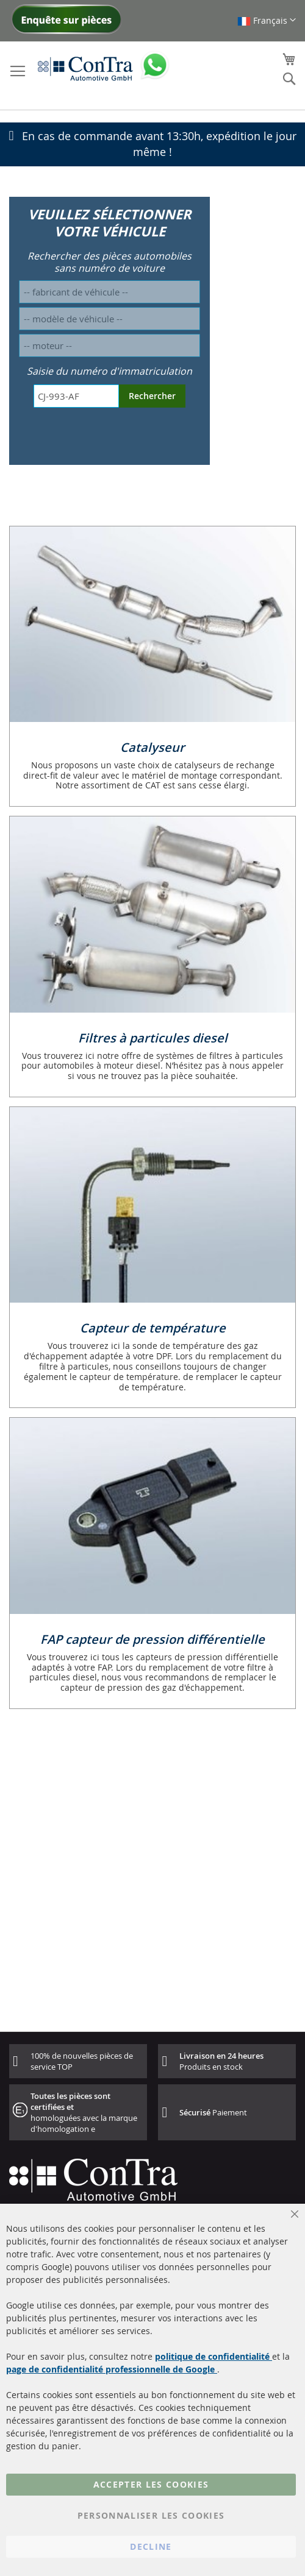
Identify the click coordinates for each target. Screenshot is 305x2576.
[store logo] (85, 68)
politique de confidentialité (213, 2356)
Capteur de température (153, 1328)
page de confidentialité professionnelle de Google (111, 2369)
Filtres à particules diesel (153, 1038)
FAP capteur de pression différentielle (152, 1639)
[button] (266, 20)
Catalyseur (152, 747)
